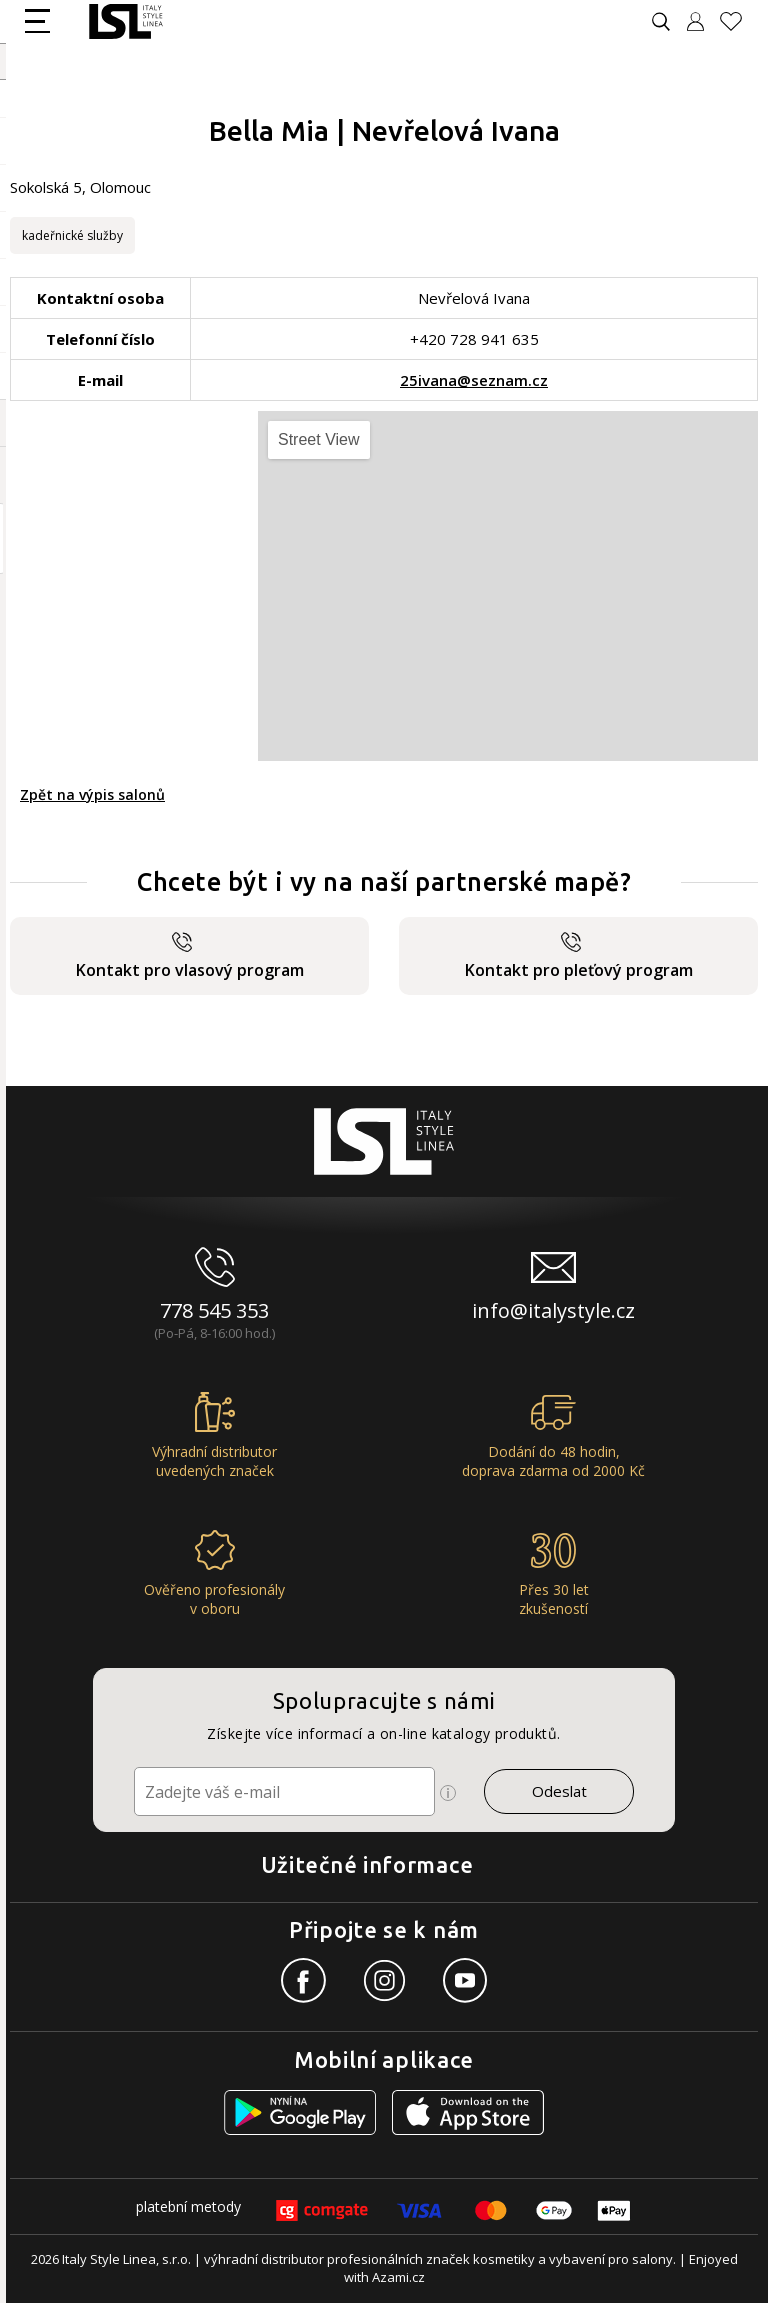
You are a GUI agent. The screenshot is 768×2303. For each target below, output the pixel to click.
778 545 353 (214, 1310)
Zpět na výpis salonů (92, 794)
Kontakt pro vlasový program (190, 956)
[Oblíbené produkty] (739, 21)
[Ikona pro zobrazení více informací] (448, 1793)
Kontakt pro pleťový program (579, 956)
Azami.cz (398, 2277)
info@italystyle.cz (553, 1310)
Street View (319, 439)
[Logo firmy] (125, 21)
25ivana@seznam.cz (474, 380)
